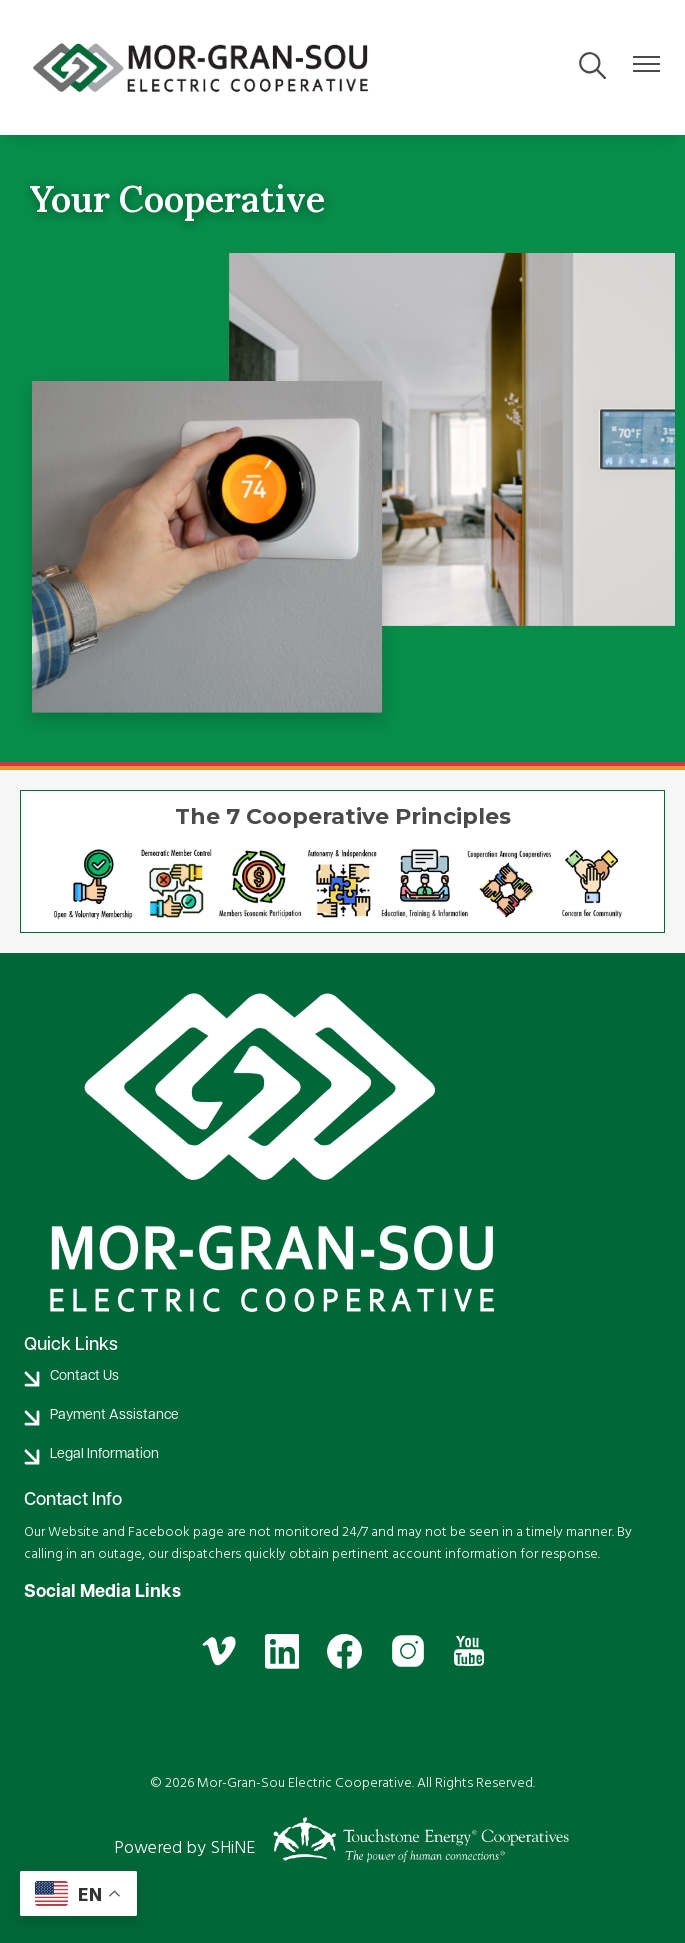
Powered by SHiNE (184, 1847)
